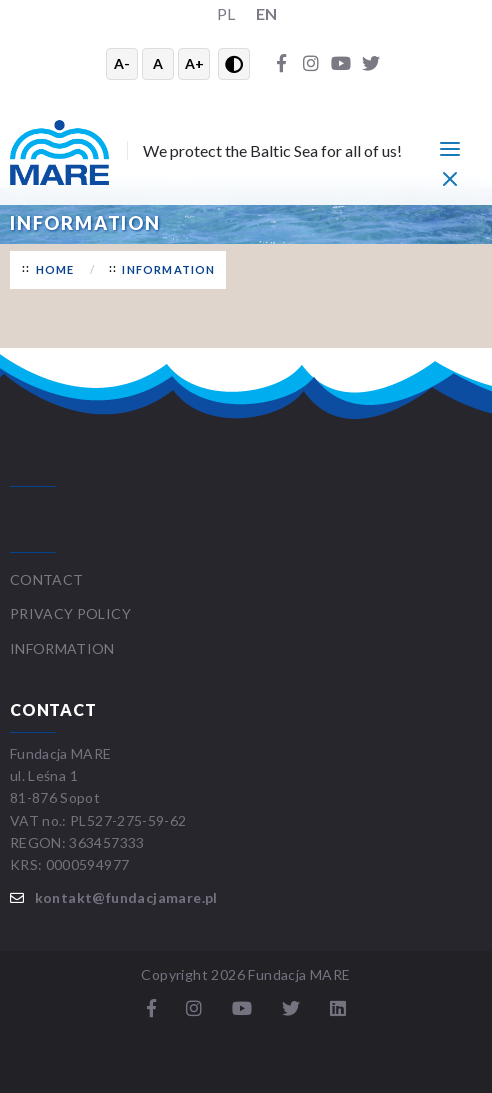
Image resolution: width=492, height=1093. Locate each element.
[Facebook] (281, 64)
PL (226, 13)
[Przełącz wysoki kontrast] (234, 64)
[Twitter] (371, 64)
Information (168, 269)
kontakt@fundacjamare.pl (126, 897)
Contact (46, 579)
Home (55, 269)
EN (266, 13)
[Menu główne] (450, 148)
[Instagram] (311, 64)
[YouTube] (341, 64)
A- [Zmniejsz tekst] (122, 63)
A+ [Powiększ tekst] (194, 63)
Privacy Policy (70, 613)
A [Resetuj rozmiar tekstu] (158, 63)
